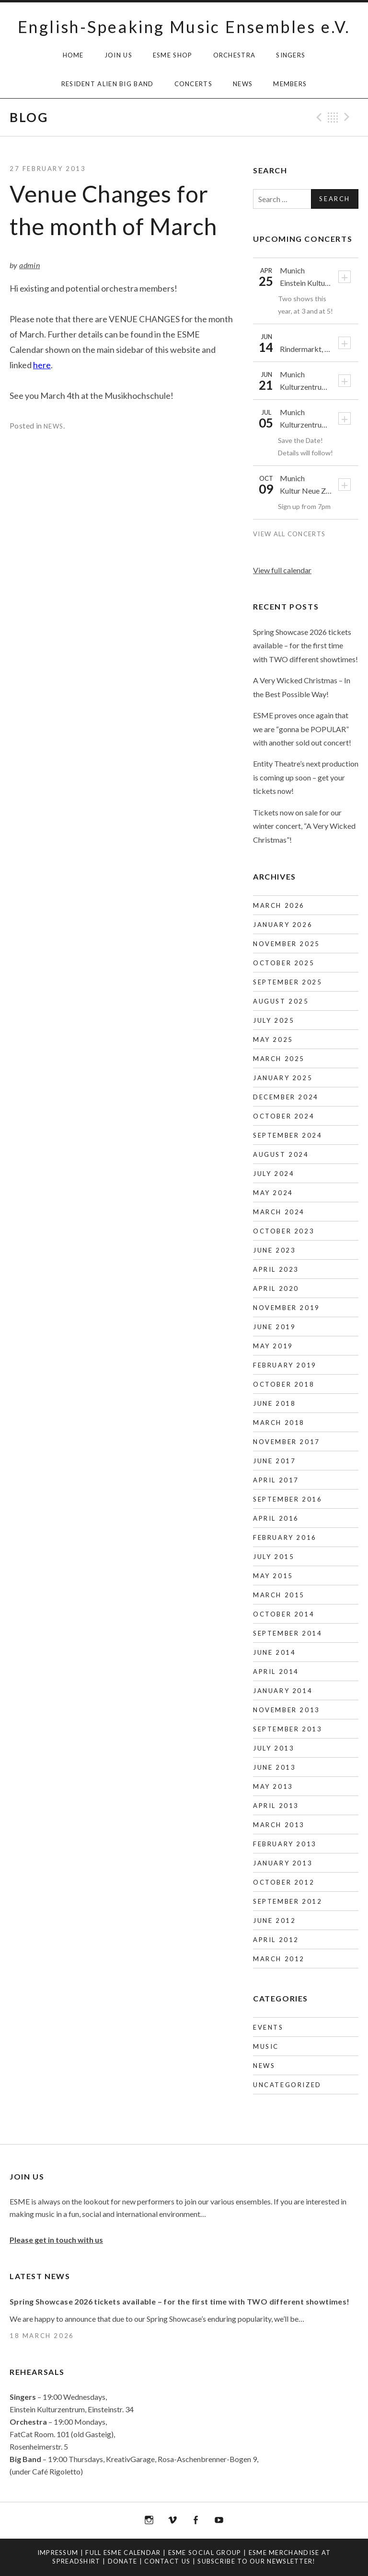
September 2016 (287, 1499)
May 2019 (273, 1346)
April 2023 (276, 1269)
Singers (290, 55)
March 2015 (279, 1595)
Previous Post (317, 117)
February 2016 (285, 1537)
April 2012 (276, 1939)
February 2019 (285, 1365)
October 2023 (283, 1231)
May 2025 (273, 1039)
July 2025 (273, 1020)
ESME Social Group (205, 2552)
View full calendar (282, 570)
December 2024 (286, 1097)
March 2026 (279, 905)
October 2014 (283, 1614)
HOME (73, 55)
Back (333, 117)
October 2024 (283, 1116)
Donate (123, 2561)
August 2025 (281, 1001)
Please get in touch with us (56, 2239)
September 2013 (287, 1729)
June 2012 (274, 1920)
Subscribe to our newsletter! (256, 2561)
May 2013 (273, 1786)
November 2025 (286, 944)
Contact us (167, 2561)
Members (290, 84)
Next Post (348, 117)
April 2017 (276, 1480)
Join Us (118, 55)
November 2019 (286, 1307)
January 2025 (282, 1078)
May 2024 (273, 1193)
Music (266, 2046)
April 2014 (276, 1671)
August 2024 (281, 1154)
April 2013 (276, 1805)
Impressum (58, 2552)
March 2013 (279, 1825)
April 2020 (276, 1288)
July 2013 (273, 1748)
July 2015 (273, 1556)
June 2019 (274, 1327)
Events (268, 2027)
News (243, 84)
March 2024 (279, 1212)
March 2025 (279, 1058)
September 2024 (287, 1135)
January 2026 (282, 924)
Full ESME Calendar (123, 2552)
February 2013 (285, 1844)
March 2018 (279, 1422)
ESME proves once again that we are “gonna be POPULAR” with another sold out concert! (302, 729)
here (42, 365)
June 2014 (274, 1652)
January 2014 (282, 1691)
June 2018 (274, 1403)
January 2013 (282, 1863)
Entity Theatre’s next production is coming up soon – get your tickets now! (305, 777)
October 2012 (283, 1882)
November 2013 (286, 1710)
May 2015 (273, 1576)
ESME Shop (173, 55)
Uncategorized (287, 2085)
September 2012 (287, 1901)
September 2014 (287, 1633)
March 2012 (279, 1959)
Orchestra (234, 55)
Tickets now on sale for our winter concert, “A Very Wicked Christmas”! (304, 826)
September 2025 (287, 982)
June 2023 (274, 1250)
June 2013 (274, 1767)
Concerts (193, 84)
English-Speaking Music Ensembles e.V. (184, 26)
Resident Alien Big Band (107, 84)
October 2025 (283, 963)
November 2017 (286, 1442)
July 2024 (273, 1173)
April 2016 (276, 1518)
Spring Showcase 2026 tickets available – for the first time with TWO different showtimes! (305, 645)
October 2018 (283, 1384)
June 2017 (274, 1461)
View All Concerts (290, 534)
